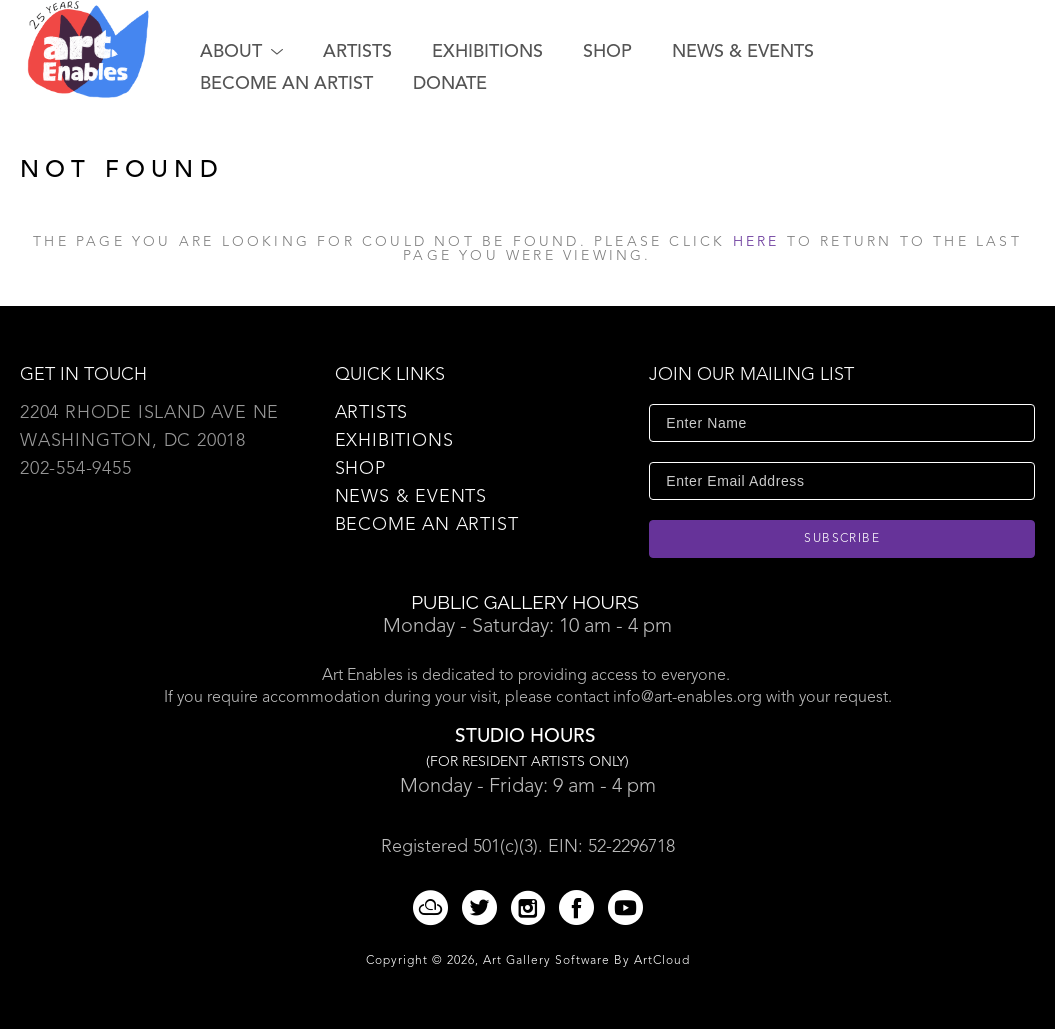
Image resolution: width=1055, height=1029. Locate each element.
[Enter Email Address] (842, 481)
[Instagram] (531, 907)
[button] (241, 52)
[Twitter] (483, 907)
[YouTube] (625, 907)
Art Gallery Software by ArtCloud (586, 961)
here (756, 242)
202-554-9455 (76, 469)
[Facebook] (580, 907)
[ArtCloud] (434, 907)
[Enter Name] (842, 423)
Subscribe (842, 539)
